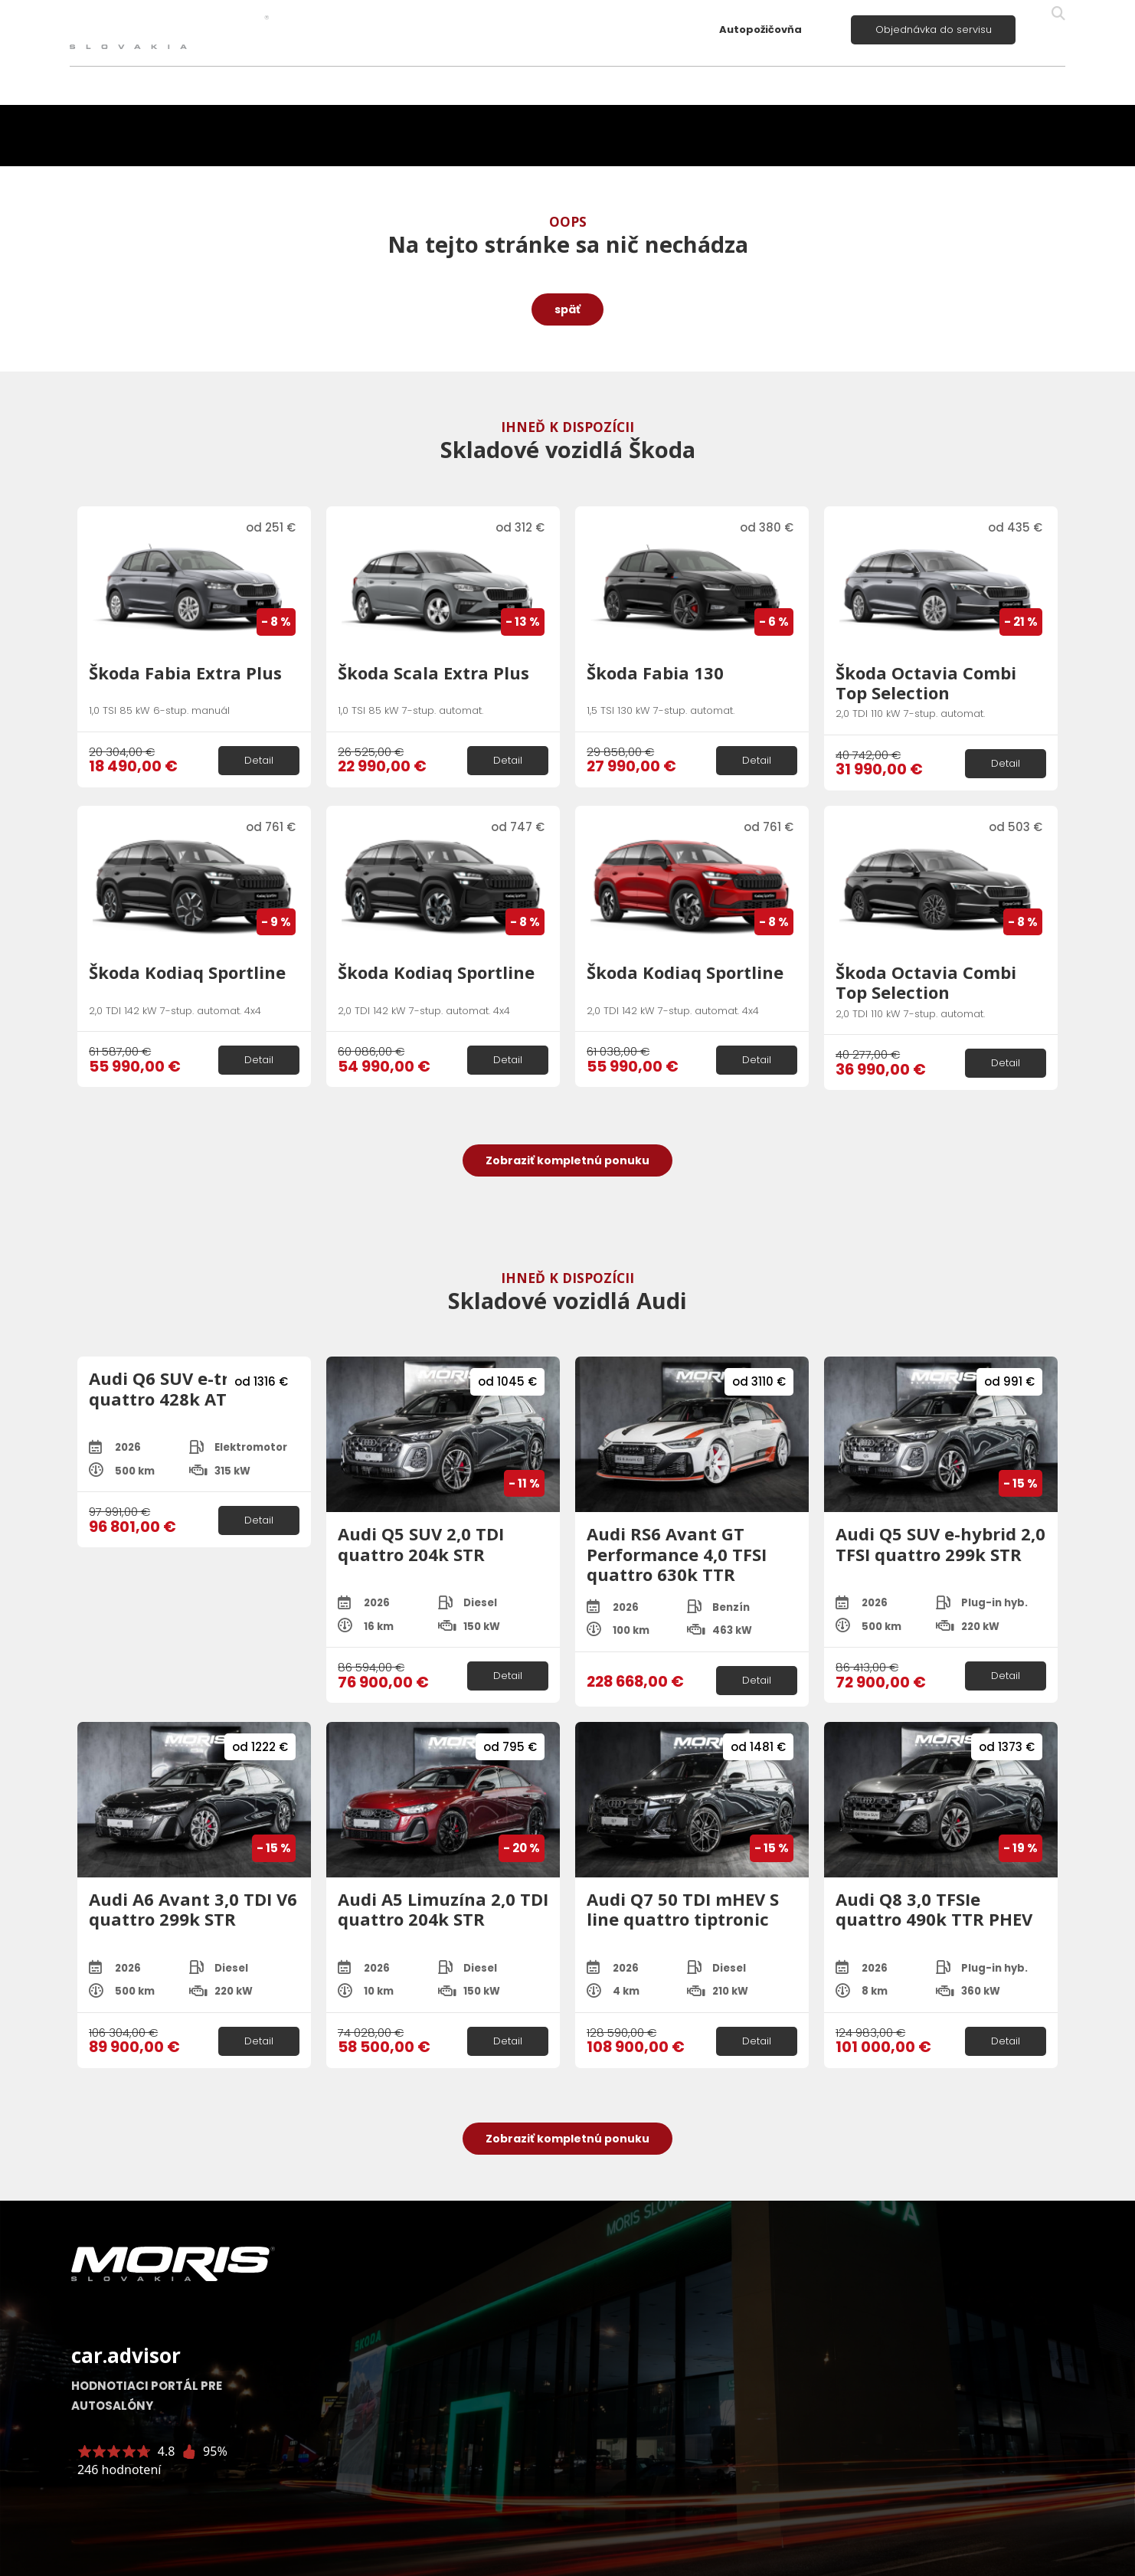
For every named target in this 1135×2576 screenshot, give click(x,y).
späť (567, 309)
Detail (258, 760)
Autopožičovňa (760, 29)
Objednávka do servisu (933, 29)
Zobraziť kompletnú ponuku (567, 1160)
